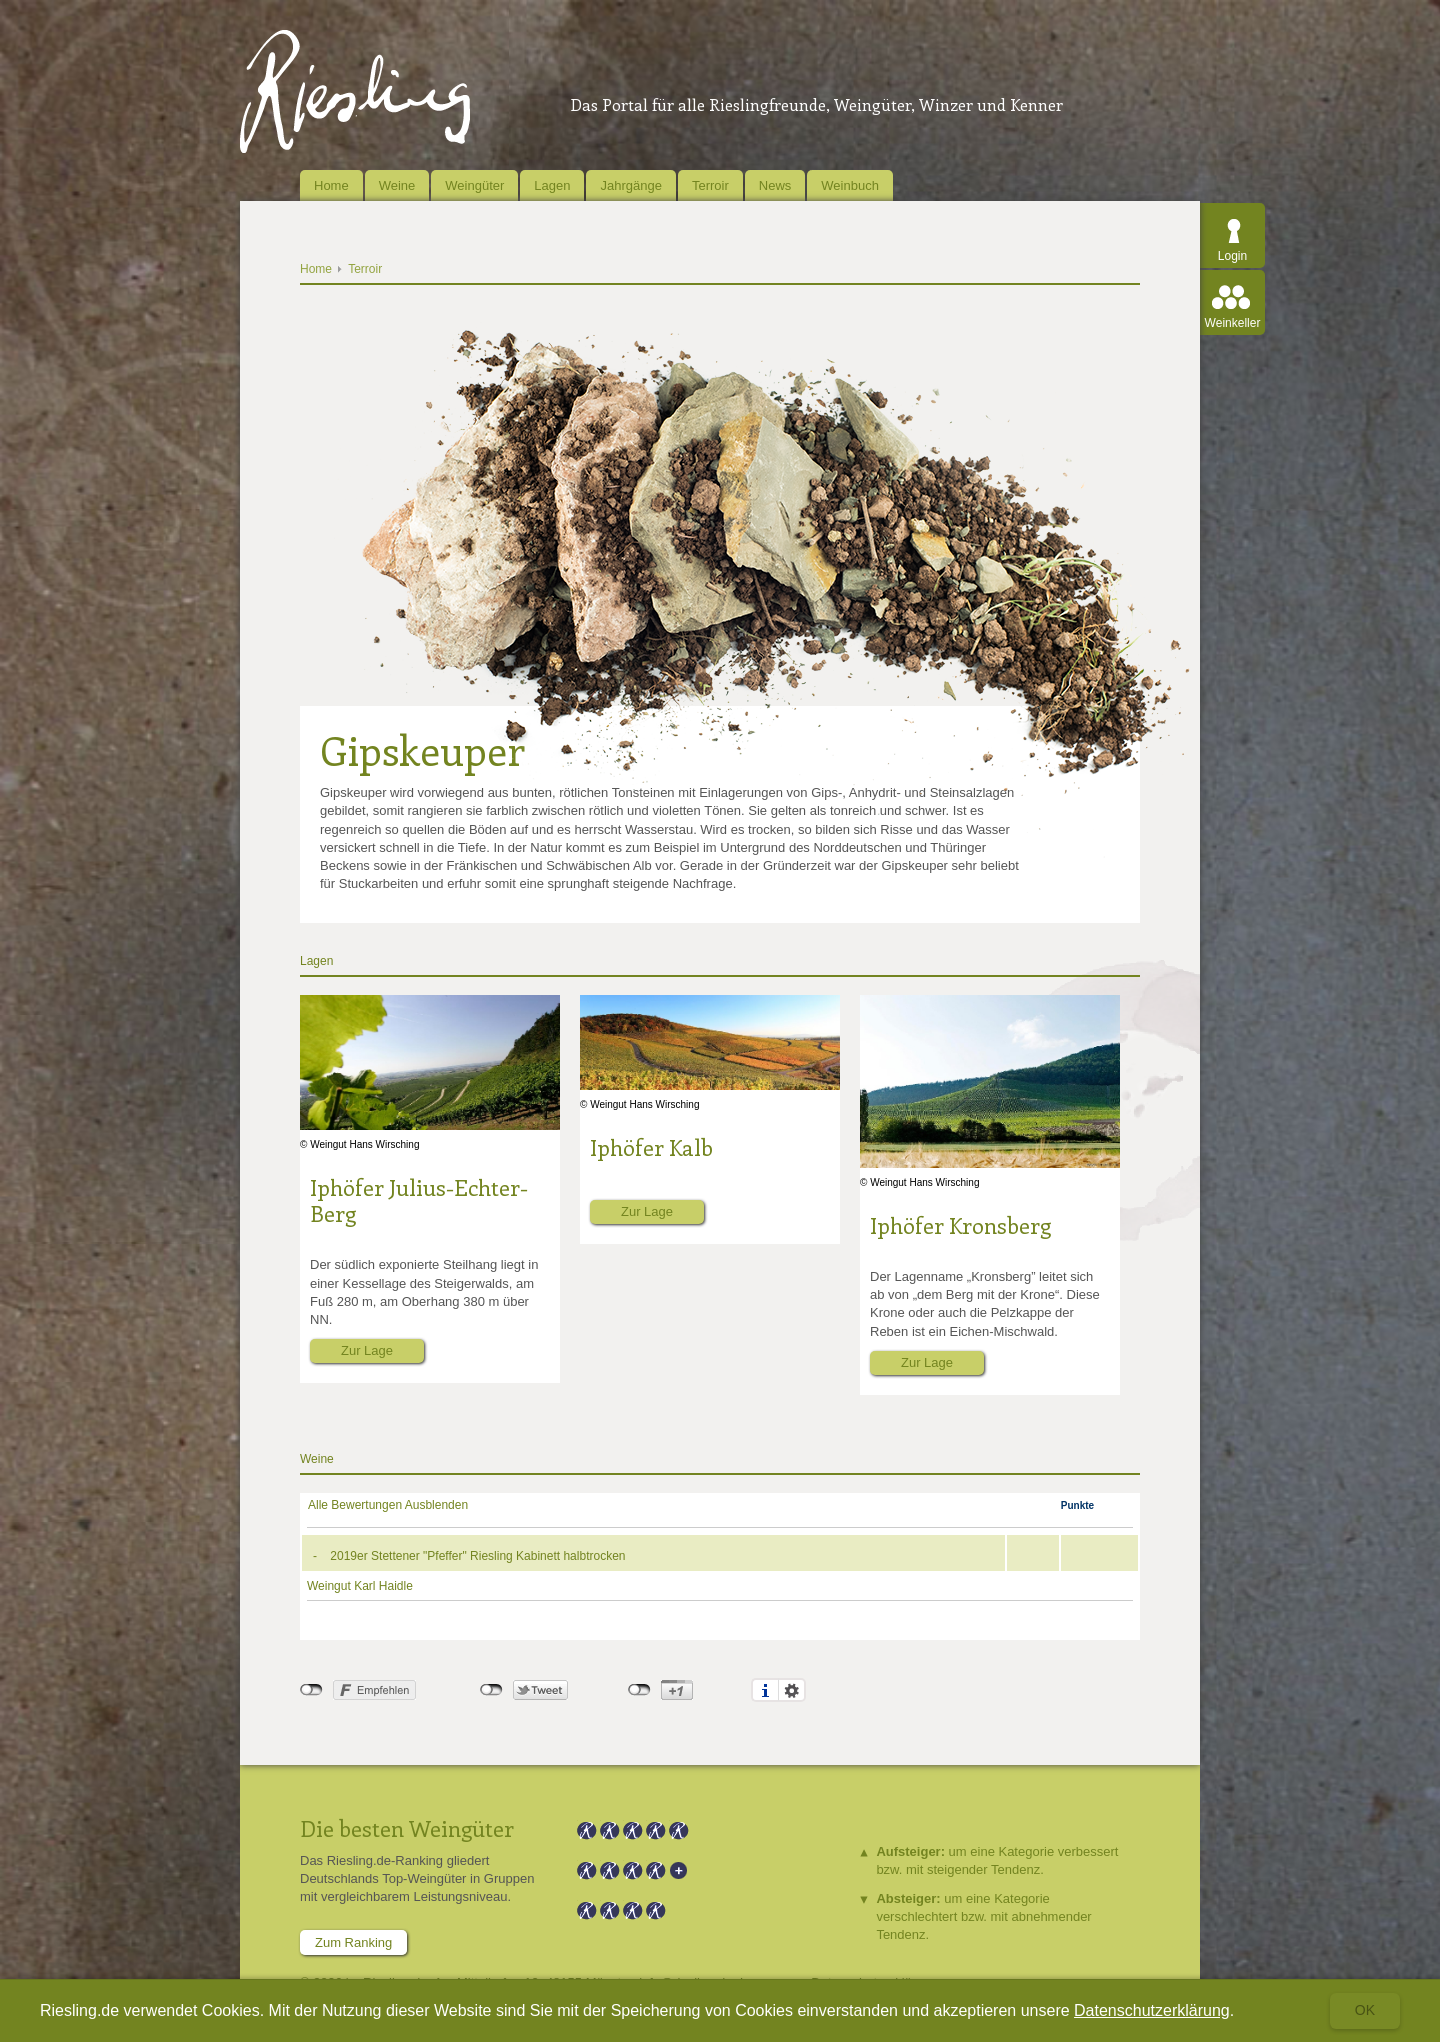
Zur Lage (367, 1350)
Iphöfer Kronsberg (960, 1225)
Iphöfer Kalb (651, 1147)
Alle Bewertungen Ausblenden (388, 1505)
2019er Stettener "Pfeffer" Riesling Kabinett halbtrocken (477, 1556)
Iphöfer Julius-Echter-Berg (419, 1200)
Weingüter (474, 185)
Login (1232, 256)
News (775, 185)
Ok (1365, 2010)
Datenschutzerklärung (1152, 2010)
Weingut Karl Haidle (360, 1586)
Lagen (552, 185)
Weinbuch (850, 185)
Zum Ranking (353, 1942)
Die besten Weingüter (407, 1828)
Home (331, 185)
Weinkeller (1233, 323)
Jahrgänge (630, 185)
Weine (397, 185)
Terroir (710, 185)
